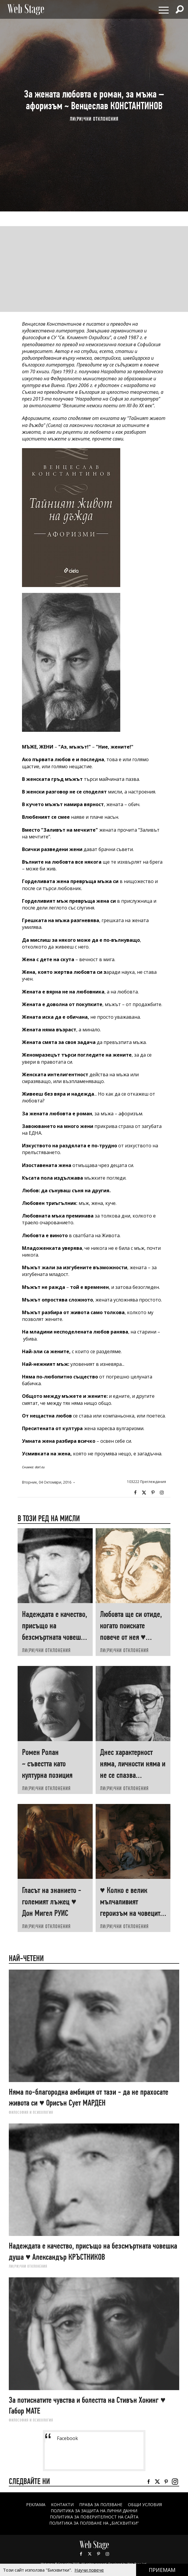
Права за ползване (100, 2504)
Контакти (62, 2504)
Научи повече (89, 2570)
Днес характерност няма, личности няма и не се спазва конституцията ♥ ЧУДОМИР (132, 1775)
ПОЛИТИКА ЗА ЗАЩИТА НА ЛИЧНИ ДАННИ (94, 2510)
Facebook (135, 1492)
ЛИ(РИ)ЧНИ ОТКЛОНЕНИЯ (94, 119)
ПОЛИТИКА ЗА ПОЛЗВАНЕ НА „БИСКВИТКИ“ (94, 2523)
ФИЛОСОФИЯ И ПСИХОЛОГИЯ (31, 2112)
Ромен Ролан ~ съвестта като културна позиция (47, 1763)
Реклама (35, 2504)
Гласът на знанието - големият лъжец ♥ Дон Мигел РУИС (51, 1901)
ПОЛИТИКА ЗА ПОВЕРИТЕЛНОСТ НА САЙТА (94, 2517)
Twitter (144, 1492)
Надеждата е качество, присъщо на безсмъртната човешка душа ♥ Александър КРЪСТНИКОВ (54, 1637)
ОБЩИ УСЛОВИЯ (145, 2504)
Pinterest (98, 2554)
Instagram (161, 1492)
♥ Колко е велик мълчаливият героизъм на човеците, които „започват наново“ (132, 1913)
